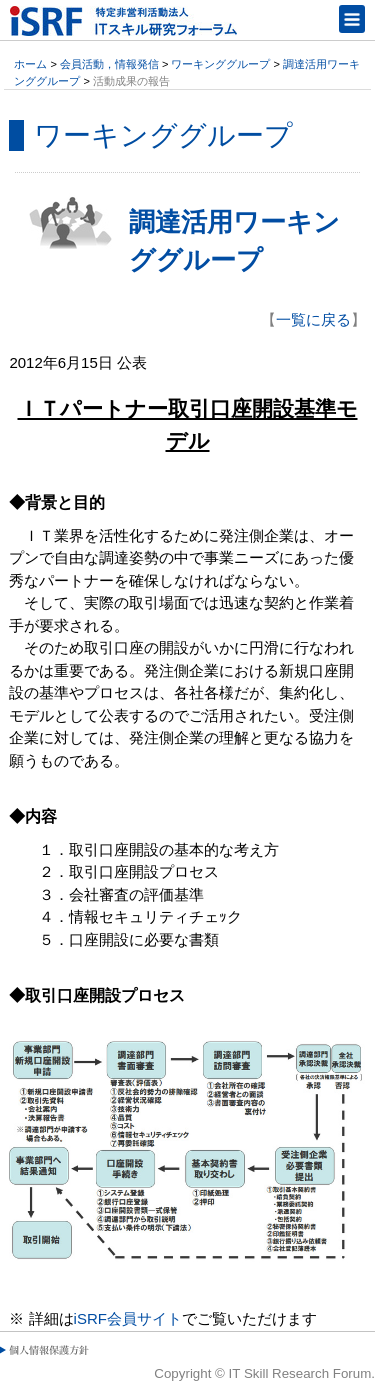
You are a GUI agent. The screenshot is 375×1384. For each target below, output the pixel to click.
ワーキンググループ (220, 64)
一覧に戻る (313, 319)
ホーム (30, 64)
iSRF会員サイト (128, 1318)
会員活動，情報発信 (109, 64)
